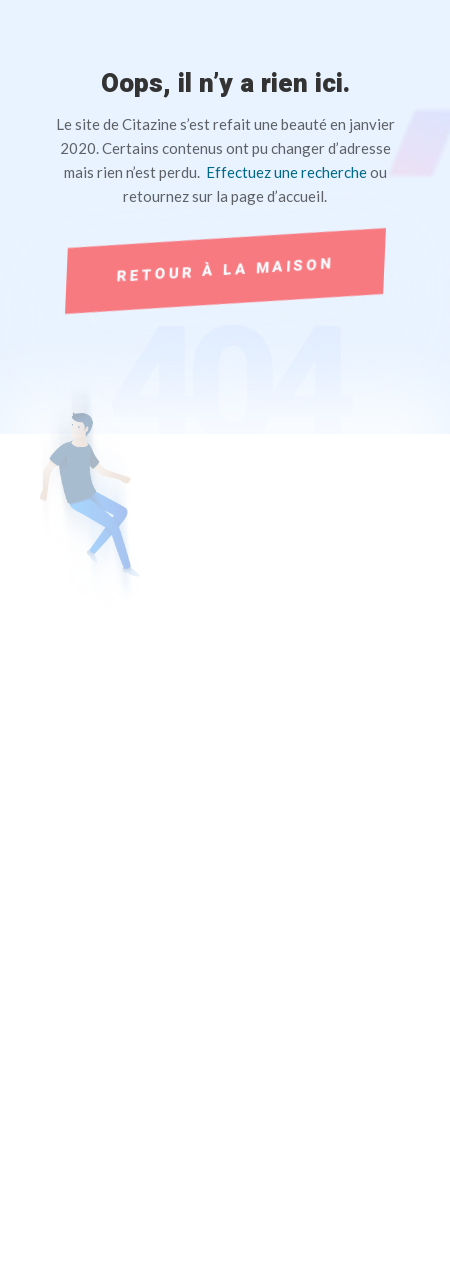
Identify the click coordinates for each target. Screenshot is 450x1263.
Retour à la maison (224, 270)
